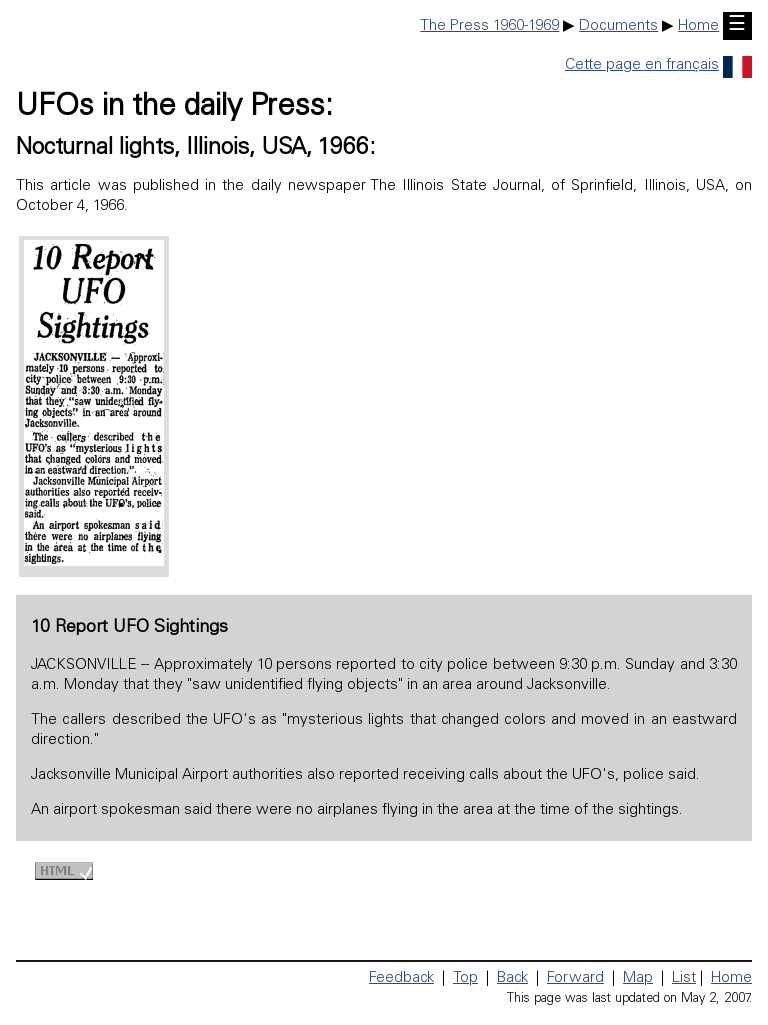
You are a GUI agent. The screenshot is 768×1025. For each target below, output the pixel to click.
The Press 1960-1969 (489, 26)
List (684, 978)
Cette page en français (658, 65)
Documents (618, 26)
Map (638, 978)
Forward (575, 978)
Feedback (401, 978)
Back (512, 978)
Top (465, 978)
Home (698, 26)
